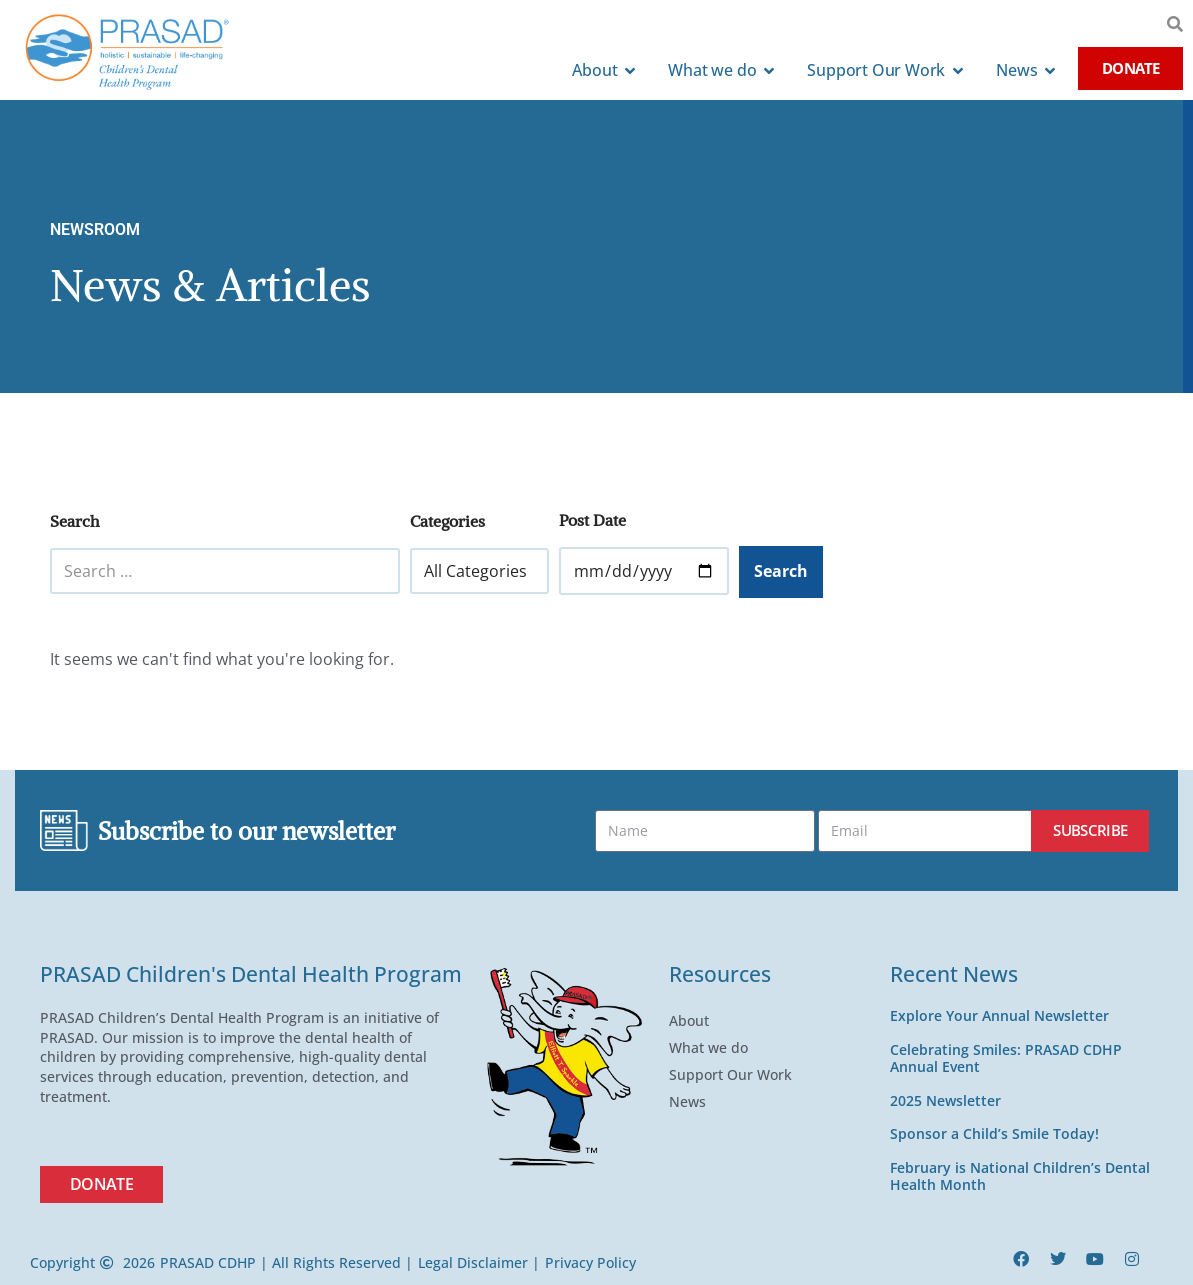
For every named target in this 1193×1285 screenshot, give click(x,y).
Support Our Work (735, 1075)
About (694, 1021)
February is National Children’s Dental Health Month (1020, 1176)
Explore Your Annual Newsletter (999, 1015)
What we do (713, 1048)
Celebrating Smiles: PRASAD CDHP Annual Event (1006, 1058)
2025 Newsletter (945, 1100)
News (692, 1102)
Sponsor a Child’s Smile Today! (994, 1133)
